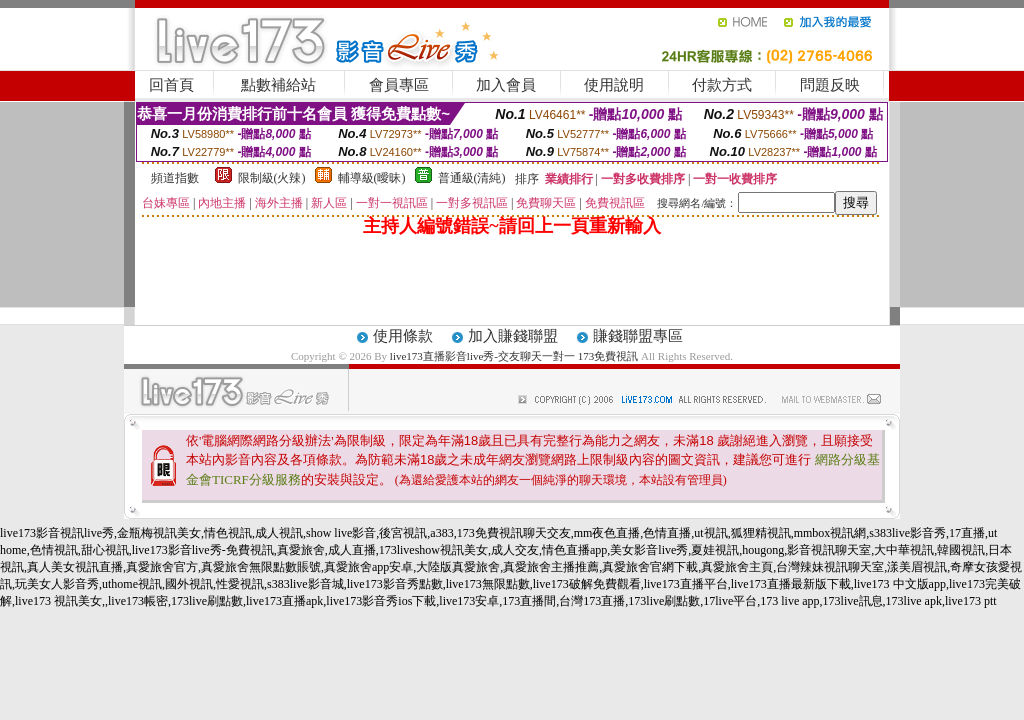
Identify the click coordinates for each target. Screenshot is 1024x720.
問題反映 (830, 85)
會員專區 (399, 85)
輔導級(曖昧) (372, 178)
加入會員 (506, 85)
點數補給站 (278, 85)
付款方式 (722, 85)
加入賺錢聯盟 (513, 336)
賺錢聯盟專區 (638, 336)
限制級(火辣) (272, 178)
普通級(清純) (472, 178)
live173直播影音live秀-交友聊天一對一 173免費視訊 (514, 356)
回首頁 (171, 85)
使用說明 (614, 85)
